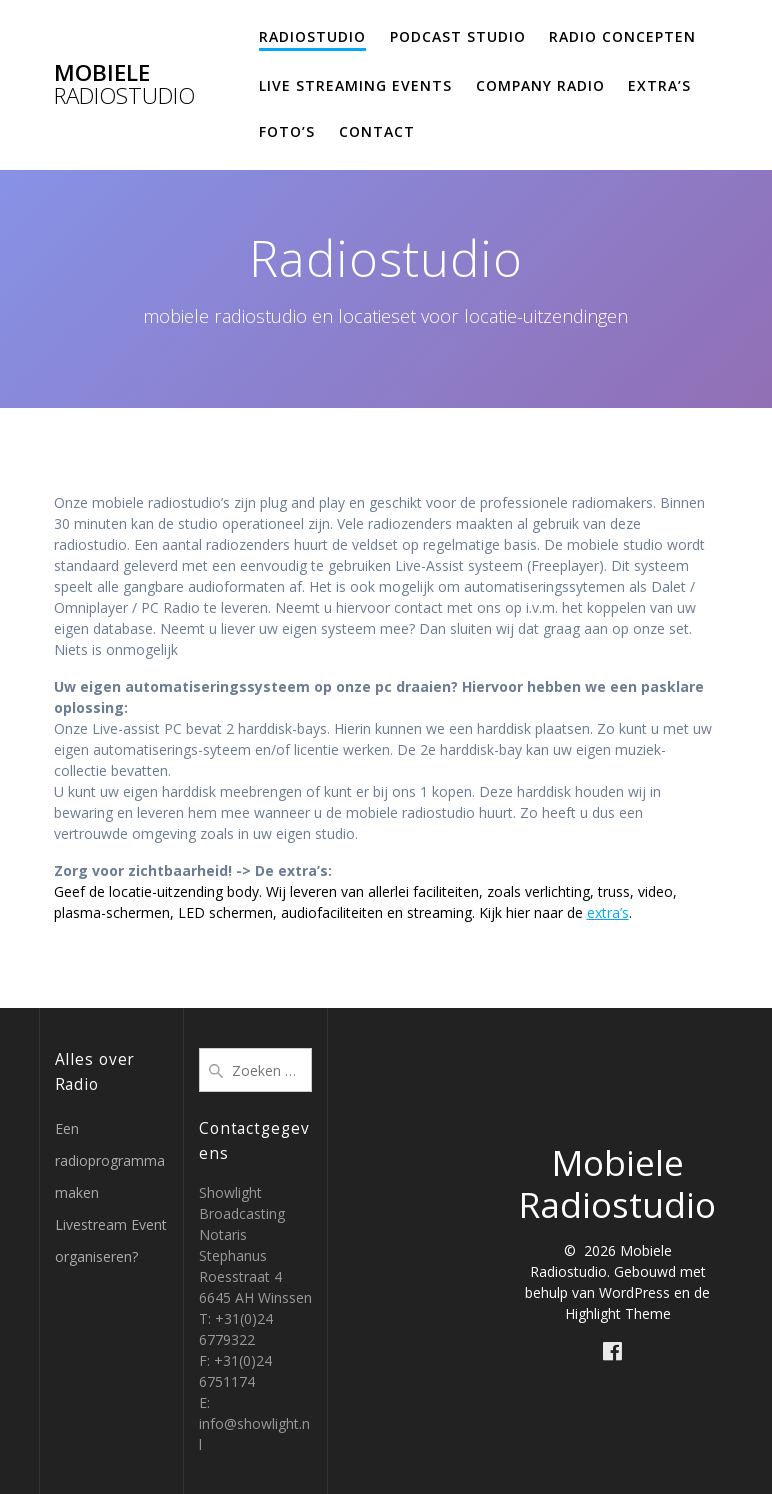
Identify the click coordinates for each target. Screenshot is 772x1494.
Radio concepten (622, 36)
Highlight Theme (618, 1313)
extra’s (608, 912)
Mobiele (124, 84)
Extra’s (659, 85)
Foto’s (287, 131)
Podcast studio (458, 36)
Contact (377, 131)
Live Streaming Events (355, 85)
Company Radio (540, 85)
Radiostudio (312, 36)
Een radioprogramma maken (110, 1160)
